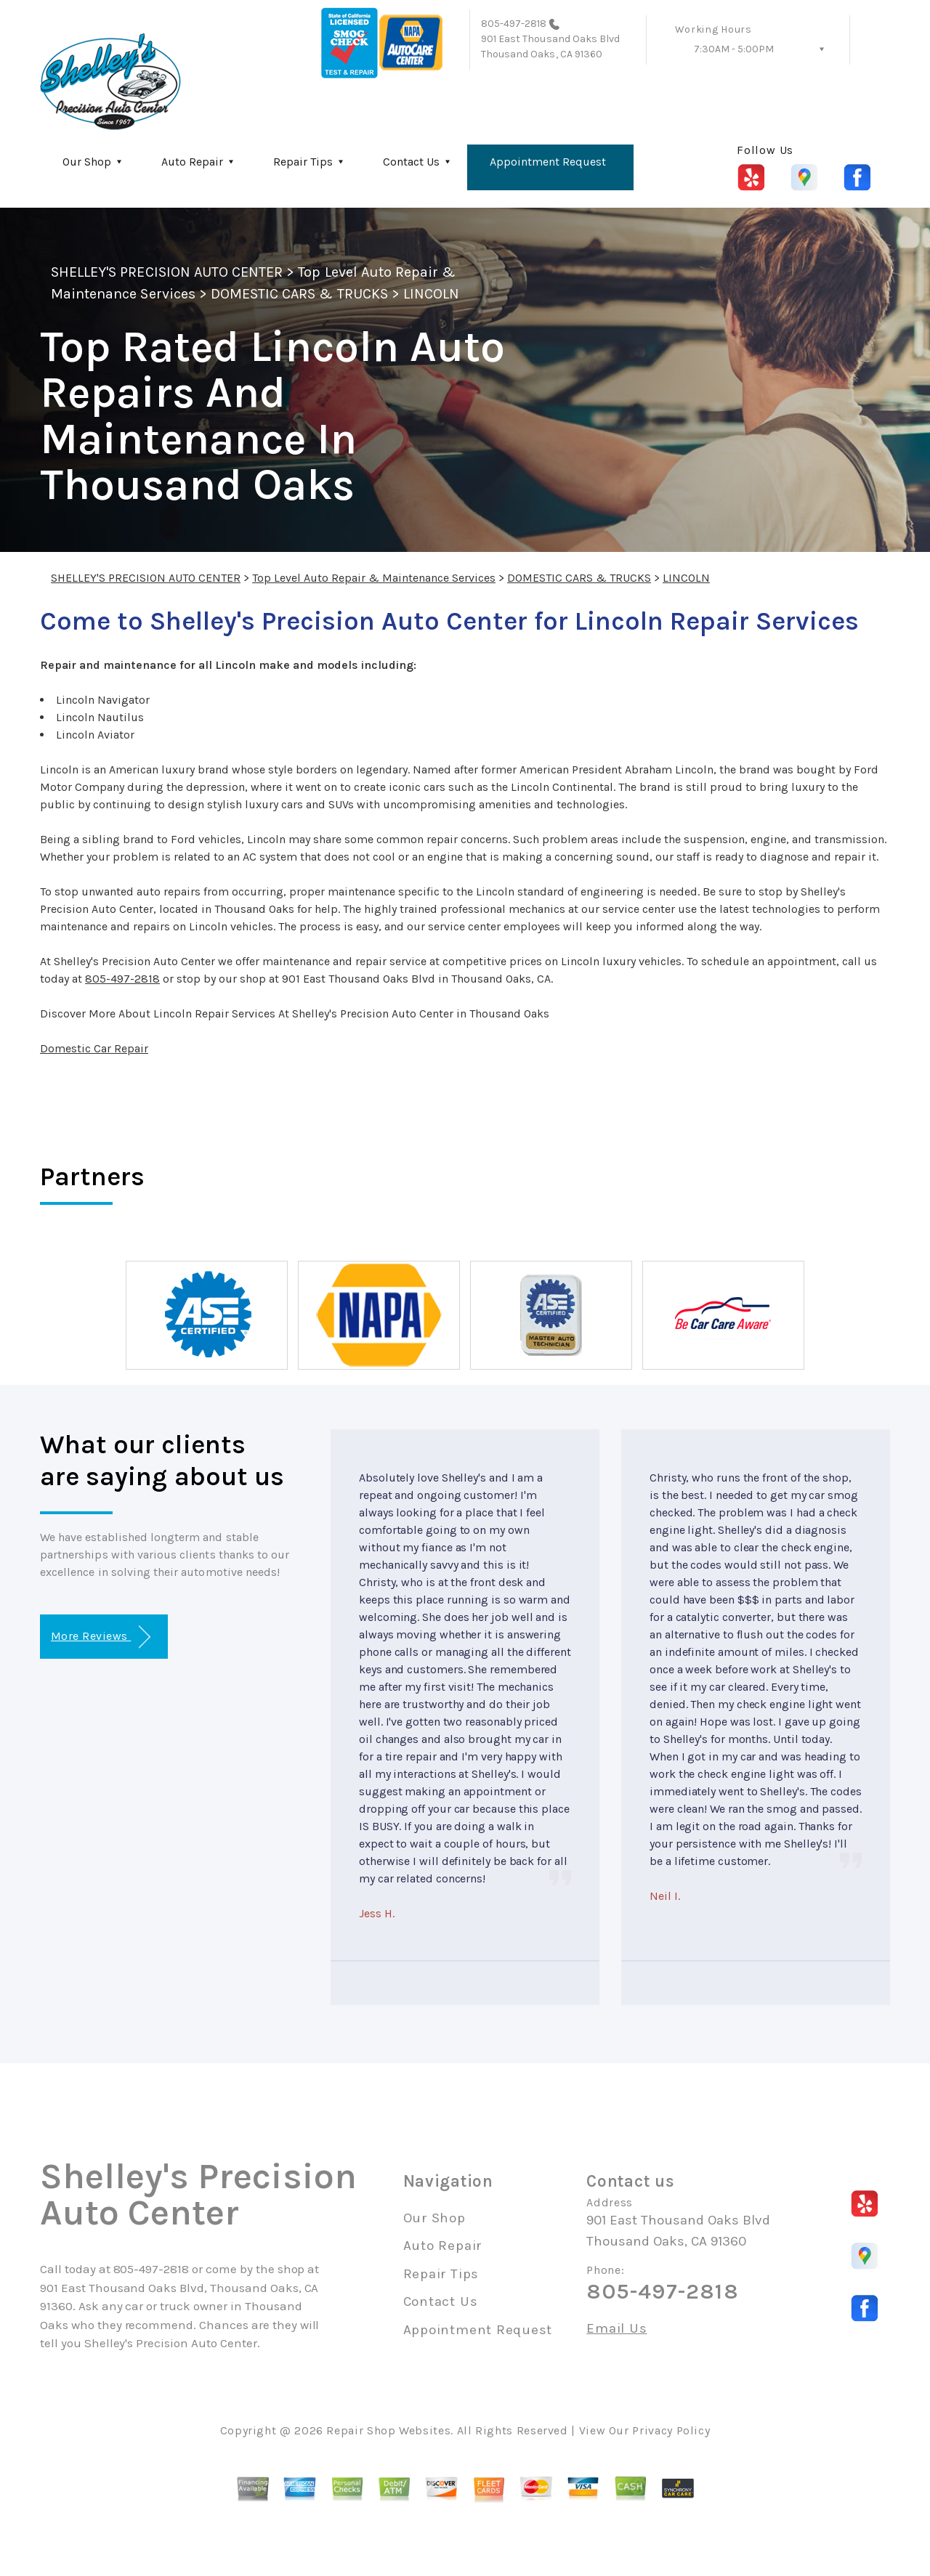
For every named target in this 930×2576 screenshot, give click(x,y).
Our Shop (86, 161)
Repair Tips (303, 161)
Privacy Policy (671, 2430)
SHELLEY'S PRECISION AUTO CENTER (167, 272)
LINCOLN (431, 293)
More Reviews (100, 1637)
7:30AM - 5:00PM (734, 49)
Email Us (616, 2329)
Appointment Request (548, 161)
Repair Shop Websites (388, 2430)
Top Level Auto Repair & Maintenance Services (374, 578)
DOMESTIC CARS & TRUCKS (299, 293)
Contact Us (411, 161)
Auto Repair (192, 161)
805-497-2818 (514, 23)
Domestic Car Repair (94, 1048)
